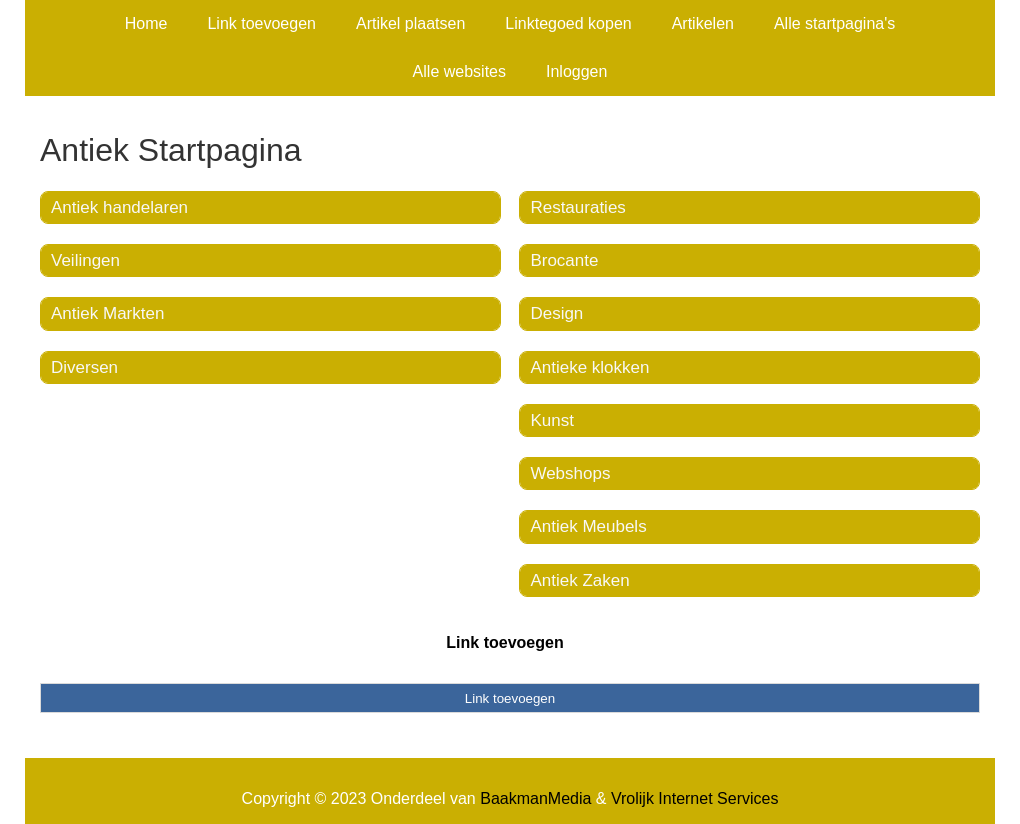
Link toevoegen (261, 23)
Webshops (570, 473)
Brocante (564, 260)
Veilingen (85, 260)
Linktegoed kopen (568, 23)
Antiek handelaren (119, 207)
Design (556, 313)
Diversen (84, 367)
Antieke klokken (589, 367)
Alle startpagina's (834, 23)
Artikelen (703, 23)
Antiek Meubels (588, 526)
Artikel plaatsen (410, 23)
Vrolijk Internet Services (694, 798)
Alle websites (459, 71)
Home (146, 23)
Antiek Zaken (579, 580)
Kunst (551, 420)
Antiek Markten (107, 313)
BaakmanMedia (535, 798)
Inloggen (576, 71)
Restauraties (577, 207)
